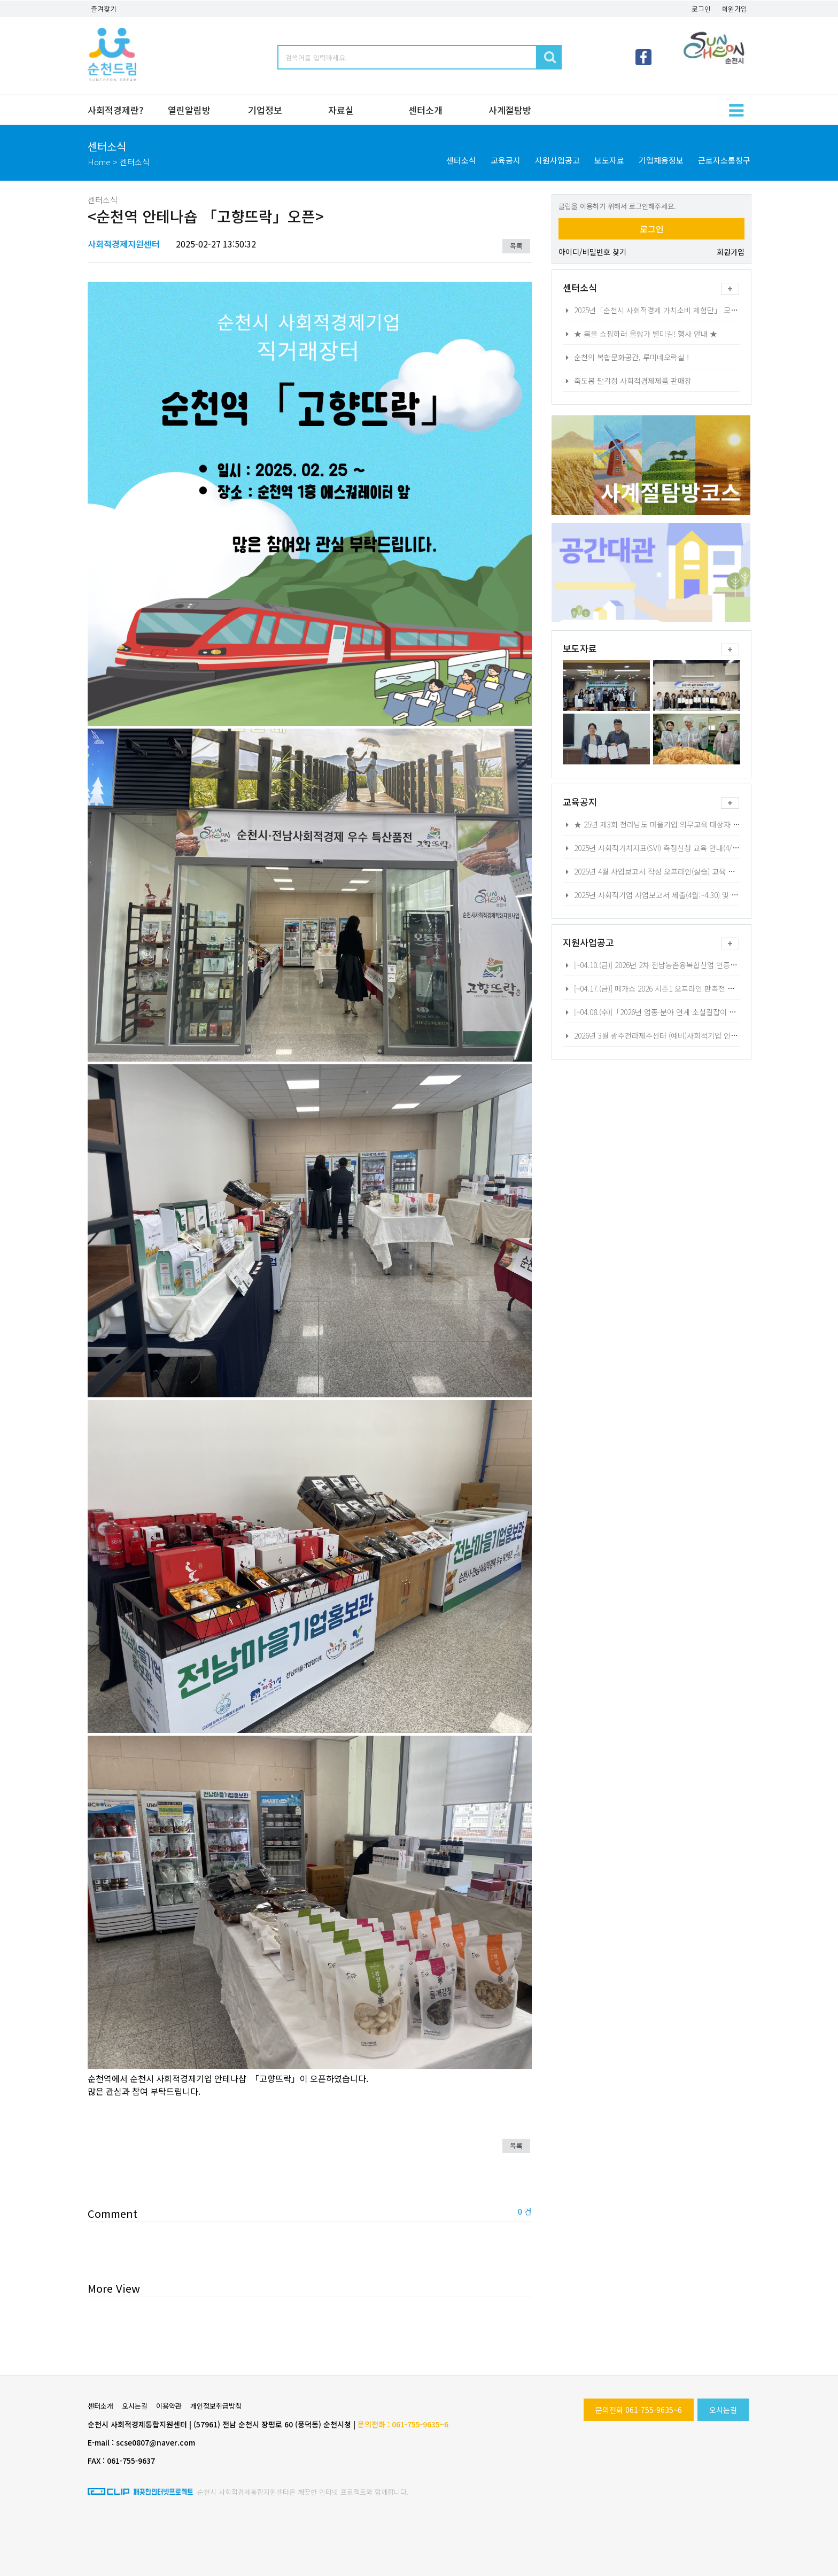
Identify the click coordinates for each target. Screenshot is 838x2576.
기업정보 (265, 110)
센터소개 (425, 110)
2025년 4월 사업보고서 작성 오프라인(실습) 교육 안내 (652, 871)
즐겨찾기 (104, 9)
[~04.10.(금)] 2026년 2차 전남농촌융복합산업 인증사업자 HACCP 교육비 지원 (689, 965)
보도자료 (609, 160)
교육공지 (506, 160)
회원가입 (734, 9)
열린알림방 (189, 110)
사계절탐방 (509, 110)
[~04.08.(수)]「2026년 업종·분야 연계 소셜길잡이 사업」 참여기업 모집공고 (686, 1012)
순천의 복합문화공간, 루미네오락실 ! (626, 357)
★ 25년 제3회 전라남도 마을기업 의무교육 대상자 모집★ (658, 824)
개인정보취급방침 (216, 2406)
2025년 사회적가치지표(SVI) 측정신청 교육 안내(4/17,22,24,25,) (668, 847)
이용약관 (169, 2406)
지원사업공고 (557, 160)
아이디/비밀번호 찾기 (592, 251)
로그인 (701, 9)
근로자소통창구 (724, 160)
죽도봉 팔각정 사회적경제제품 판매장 (627, 380)
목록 (516, 246)
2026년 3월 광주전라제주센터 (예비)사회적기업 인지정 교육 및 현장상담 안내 (689, 1035)
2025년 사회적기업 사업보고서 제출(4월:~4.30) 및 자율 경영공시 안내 (677, 894)
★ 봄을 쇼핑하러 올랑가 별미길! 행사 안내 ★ (640, 333)
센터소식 (461, 160)
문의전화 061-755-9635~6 (638, 2409)
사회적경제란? (115, 110)
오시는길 (723, 2409)
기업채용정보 (661, 160)
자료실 (341, 110)
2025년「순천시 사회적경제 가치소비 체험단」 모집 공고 (658, 310)
